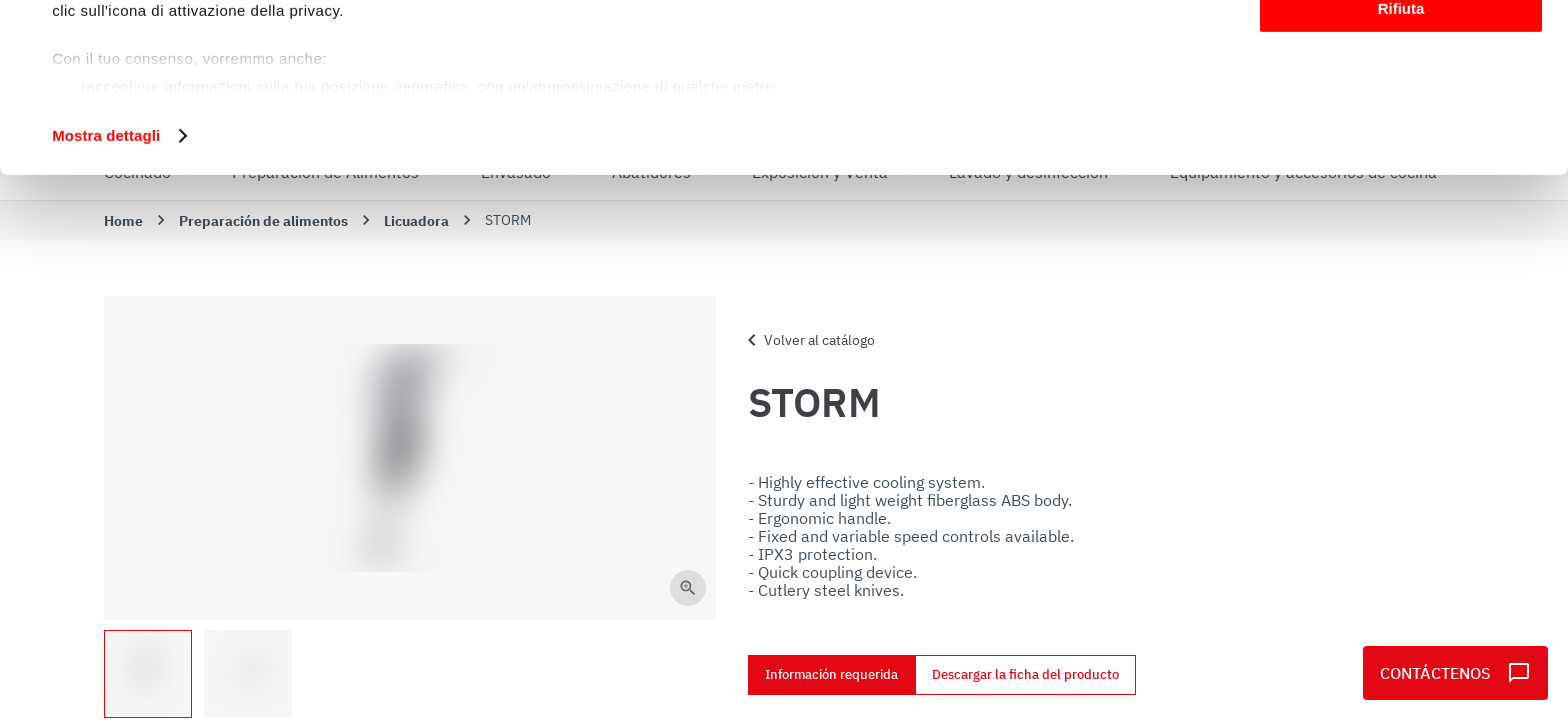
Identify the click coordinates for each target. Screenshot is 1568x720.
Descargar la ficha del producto (1025, 675)
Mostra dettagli (106, 293)
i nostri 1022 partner (171, 72)
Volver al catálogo (807, 340)
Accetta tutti (1401, 49)
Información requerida (831, 675)
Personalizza (1401, 108)
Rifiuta (1401, 166)
